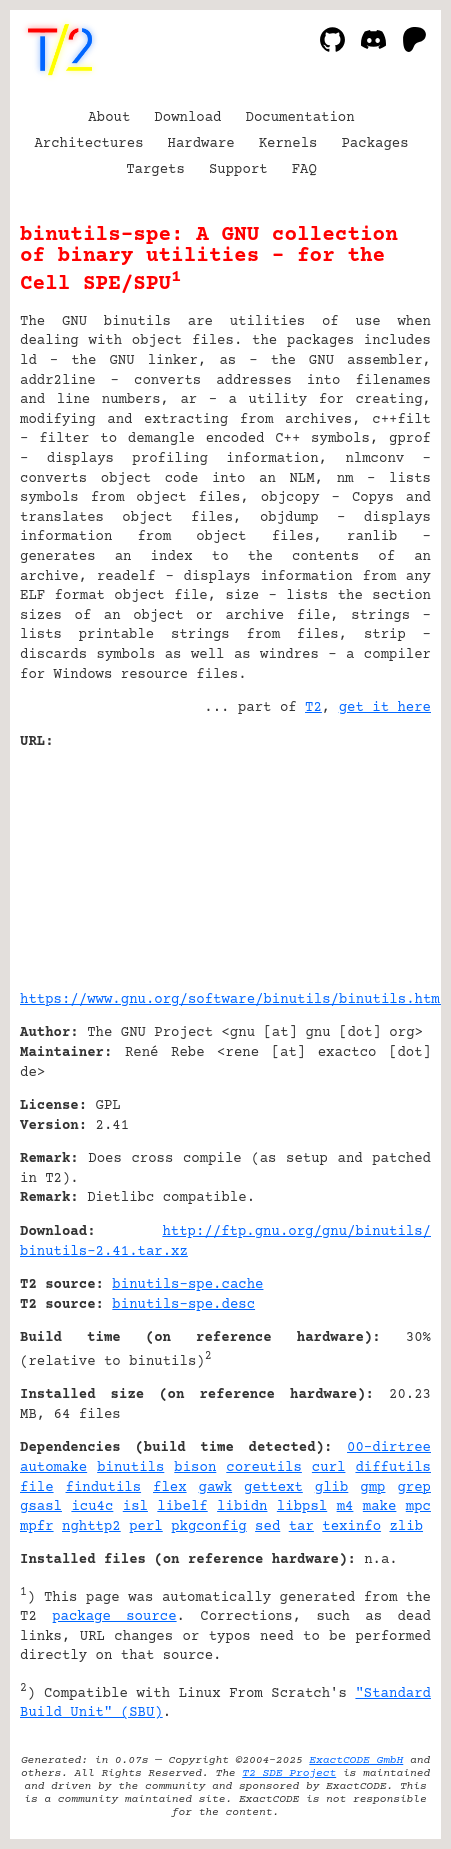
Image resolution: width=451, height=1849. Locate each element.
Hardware (201, 144)
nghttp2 (91, 1527)
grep (414, 1488)
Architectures (88, 144)
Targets (155, 170)
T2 (313, 708)
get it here (385, 708)
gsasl (41, 1507)
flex (170, 1488)
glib (332, 1488)
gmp (372, 1488)
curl (329, 1468)
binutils (130, 1468)
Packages (374, 144)
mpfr (37, 1527)
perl (146, 1527)
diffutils (393, 1468)
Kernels (288, 144)
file (37, 1488)
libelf (182, 1507)
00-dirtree (389, 1448)
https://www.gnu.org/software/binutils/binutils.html (234, 1000)
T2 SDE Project (289, 1773)
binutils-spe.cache (187, 1285)
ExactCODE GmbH (356, 1760)
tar (301, 1527)
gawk (216, 1488)
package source (114, 1617)
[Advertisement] (371, 863)
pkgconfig (209, 1527)
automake (53, 1468)
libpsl (302, 1507)
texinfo (351, 1527)
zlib (406, 1527)
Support (238, 170)
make (380, 1507)
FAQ (304, 170)
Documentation (300, 118)
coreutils (264, 1468)
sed (267, 1527)
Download (187, 118)
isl (135, 1507)
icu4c (92, 1507)
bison (195, 1468)
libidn (242, 1507)
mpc (418, 1507)
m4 (345, 1507)
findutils (104, 1488)
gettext (273, 1488)
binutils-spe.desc (183, 1305)
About (109, 118)
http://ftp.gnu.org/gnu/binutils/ (296, 1232)
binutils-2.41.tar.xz (104, 1252)
